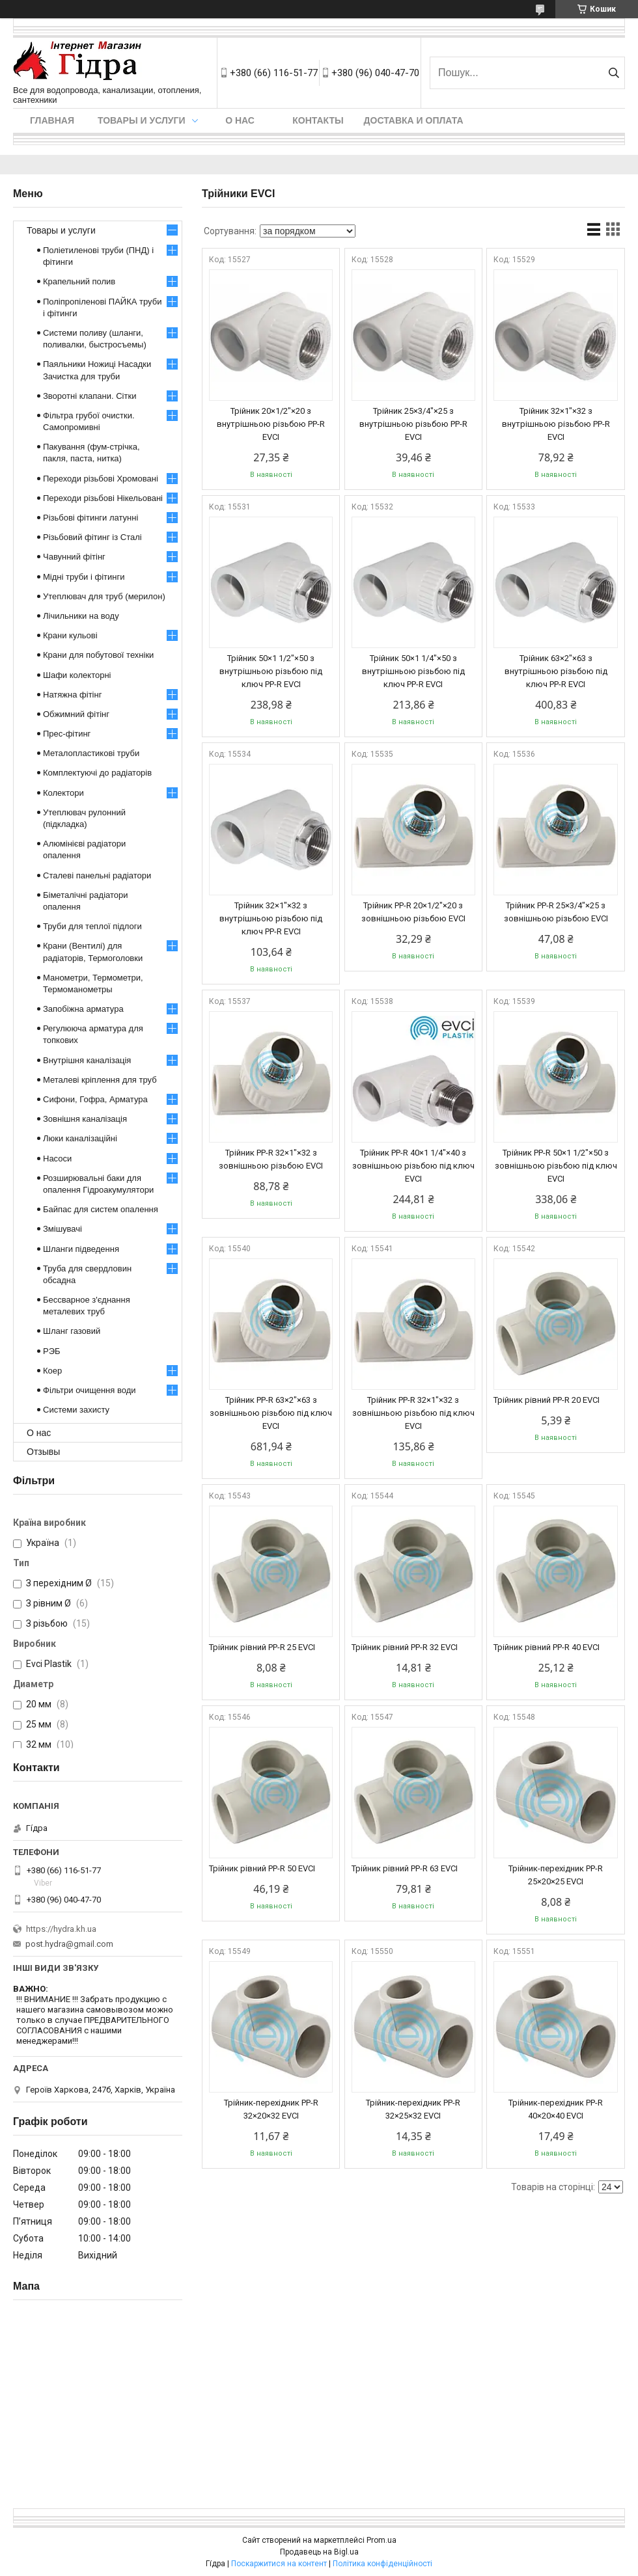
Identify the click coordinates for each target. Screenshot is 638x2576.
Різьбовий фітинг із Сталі (92, 537)
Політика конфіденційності (382, 2563)
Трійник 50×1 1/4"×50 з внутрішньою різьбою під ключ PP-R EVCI (413, 671)
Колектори (63, 793)
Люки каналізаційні (80, 1138)
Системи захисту (76, 1410)
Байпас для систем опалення (100, 1209)
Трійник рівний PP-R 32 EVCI (405, 1647)
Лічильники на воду (81, 616)
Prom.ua (381, 2540)
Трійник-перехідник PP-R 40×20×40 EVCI (555, 2109)
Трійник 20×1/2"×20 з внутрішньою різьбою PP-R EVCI (271, 424)
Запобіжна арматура (83, 1009)
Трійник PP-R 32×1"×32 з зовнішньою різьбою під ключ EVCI (413, 1413)
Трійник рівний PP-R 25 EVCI (262, 1647)
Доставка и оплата (414, 120)
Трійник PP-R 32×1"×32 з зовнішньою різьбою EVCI (271, 1159)
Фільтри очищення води (89, 1390)
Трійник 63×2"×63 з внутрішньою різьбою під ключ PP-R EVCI (556, 671)
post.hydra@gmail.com (69, 1944)
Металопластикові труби (91, 753)
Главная (52, 120)
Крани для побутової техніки (98, 655)
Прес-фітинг (66, 734)
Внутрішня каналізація (87, 1060)
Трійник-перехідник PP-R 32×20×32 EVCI (271, 2109)
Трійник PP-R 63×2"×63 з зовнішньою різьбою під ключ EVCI (271, 1413)
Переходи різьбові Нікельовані (103, 498)
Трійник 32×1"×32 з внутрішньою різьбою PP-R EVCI (556, 424)
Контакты (317, 120)
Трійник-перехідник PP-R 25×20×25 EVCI (555, 1875)
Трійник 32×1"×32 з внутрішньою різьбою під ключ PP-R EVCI (270, 918)
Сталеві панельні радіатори (97, 875)
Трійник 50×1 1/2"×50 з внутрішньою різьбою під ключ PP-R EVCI (270, 671)
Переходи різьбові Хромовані (100, 478)
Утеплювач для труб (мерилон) (104, 596)
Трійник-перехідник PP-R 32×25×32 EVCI (413, 2109)
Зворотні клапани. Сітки (89, 396)
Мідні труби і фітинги (83, 577)
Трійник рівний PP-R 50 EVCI (262, 1868)
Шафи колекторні (77, 675)
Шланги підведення (81, 1249)
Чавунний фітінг (74, 557)
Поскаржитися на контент (279, 2563)
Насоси (57, 1158)
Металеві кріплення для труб (100, 1080)
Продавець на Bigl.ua (319, 2551)
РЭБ (52, 1351)
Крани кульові (70, 635)
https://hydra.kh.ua (61, 1929)
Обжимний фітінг (76, 714)
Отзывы (43, 1451)
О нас (240, 120)
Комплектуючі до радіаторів (97, 773)
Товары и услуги (142, 120)
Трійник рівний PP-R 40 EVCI (546, 1647)
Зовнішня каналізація (85, 1119)
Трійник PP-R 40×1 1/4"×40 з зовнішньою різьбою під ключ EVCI (413, 1166)
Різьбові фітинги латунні (90, 517)
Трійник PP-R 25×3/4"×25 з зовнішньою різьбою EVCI (556, 912)
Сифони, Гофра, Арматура (95, 1099)
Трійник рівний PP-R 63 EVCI (405, 1868)
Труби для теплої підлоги (92, 926)
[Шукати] (613, 73)
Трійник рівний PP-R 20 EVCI (546, 1400)
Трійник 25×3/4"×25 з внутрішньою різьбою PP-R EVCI (413, 424)
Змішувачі (62, 1229)
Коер (52, 1371)
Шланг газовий (71, 1331)
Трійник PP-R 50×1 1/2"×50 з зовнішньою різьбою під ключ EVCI (556, 1166)
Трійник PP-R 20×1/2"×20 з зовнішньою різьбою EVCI (413, 912)
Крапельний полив (79, 281)
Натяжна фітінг (72, 694)
